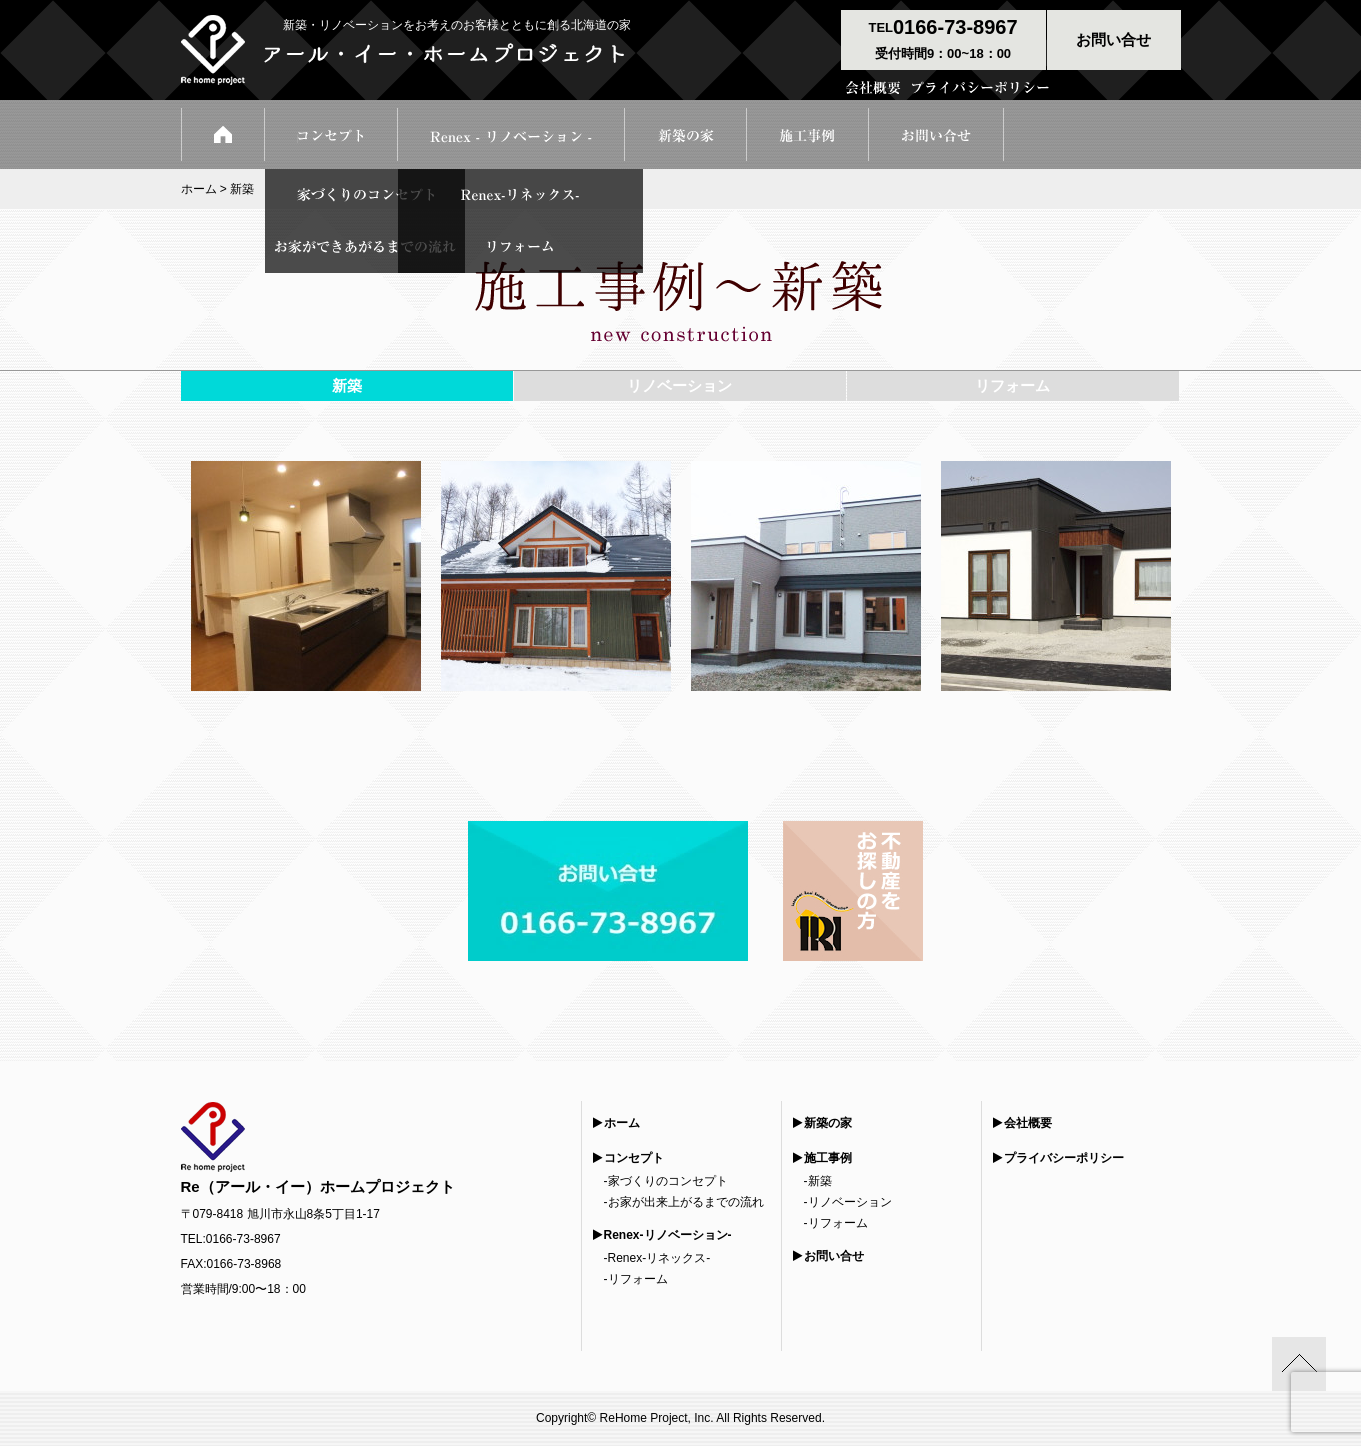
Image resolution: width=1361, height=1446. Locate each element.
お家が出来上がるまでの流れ (686, 1202)
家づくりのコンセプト (668, 1181)
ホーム (199, 189)
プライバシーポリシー (1064, 1158)
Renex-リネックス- (659, 1258)
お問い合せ (834, 1256)
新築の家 (828, 1123)
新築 (820, 1181)
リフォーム (638, 1279)
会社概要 (1028, 1123)
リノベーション (850, 1202)
